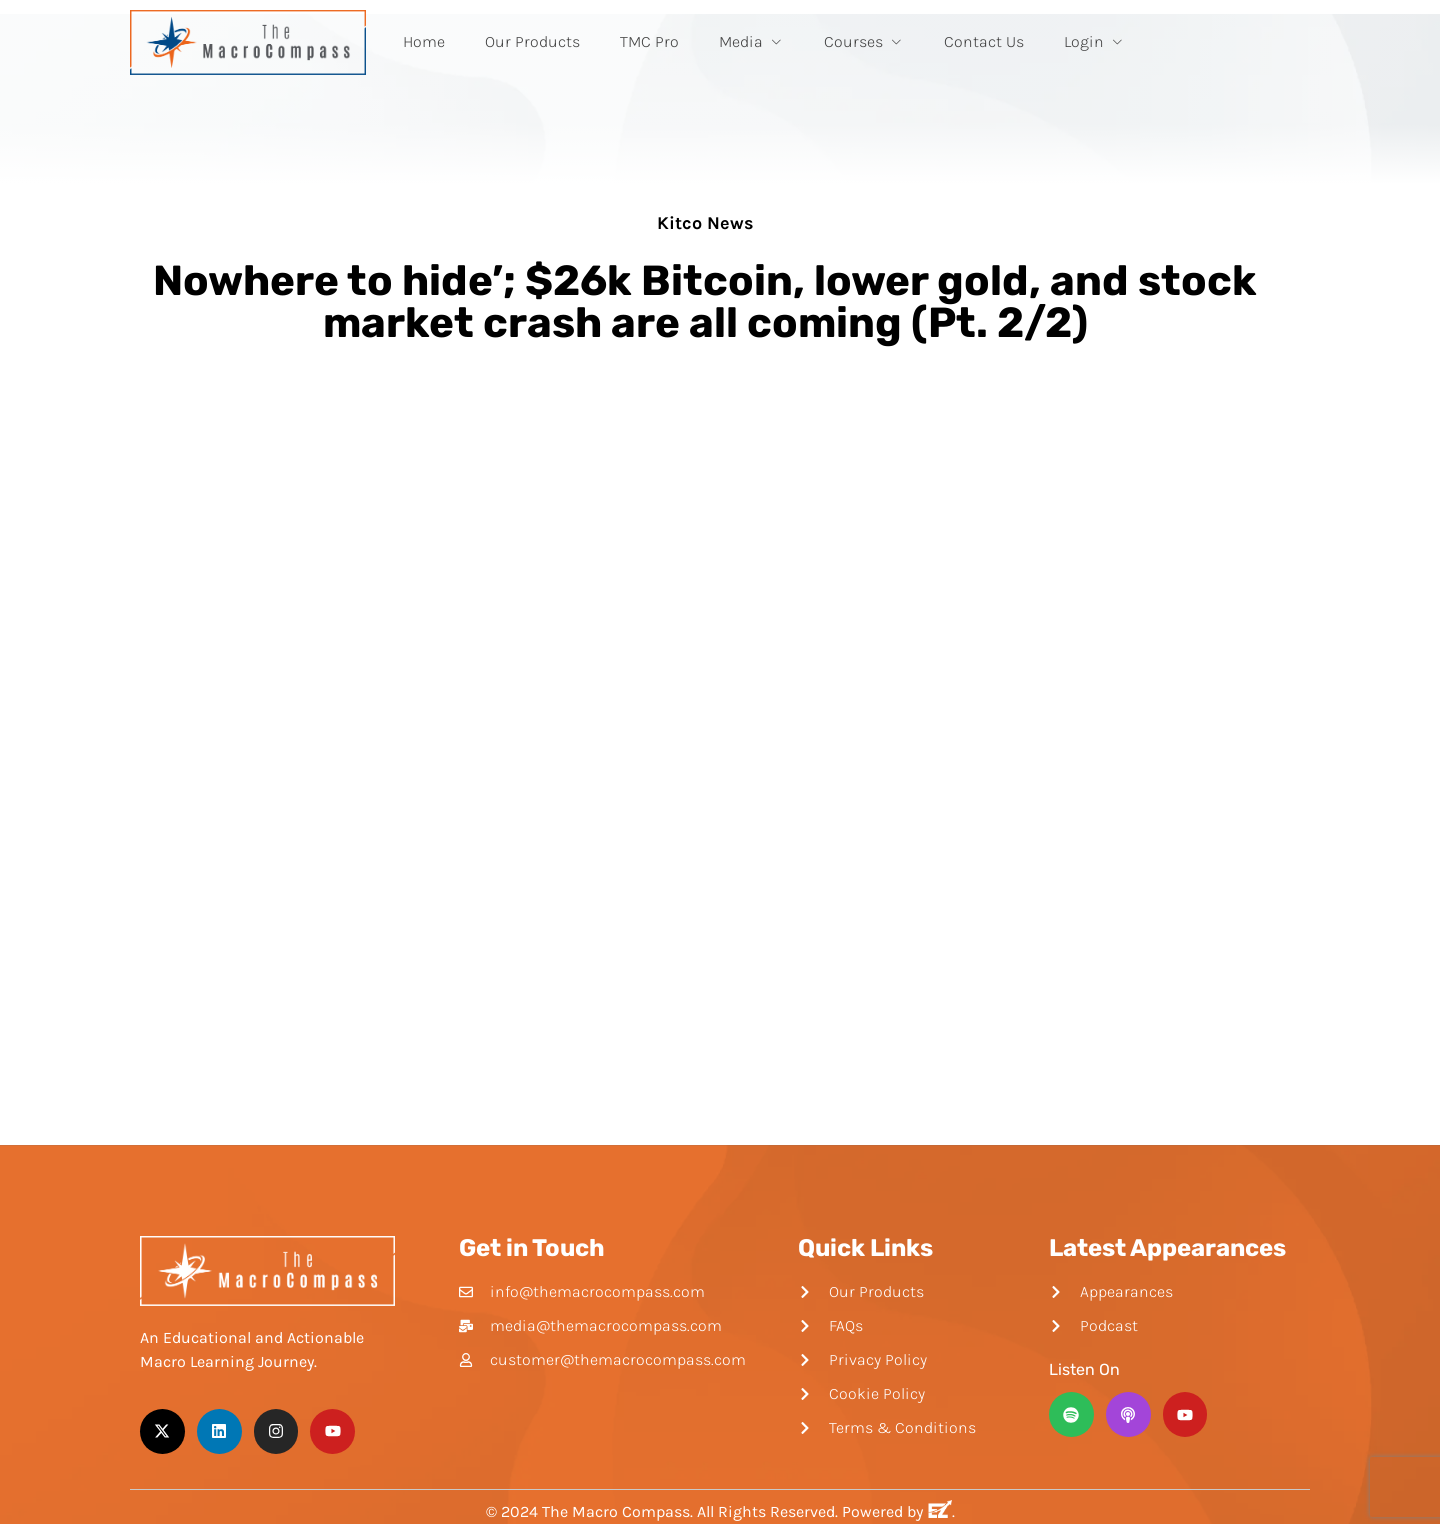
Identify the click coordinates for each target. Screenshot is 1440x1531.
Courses (864, 41)
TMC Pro (649, 41)
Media (751, 41)
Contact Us (984, 41)
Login (1094, 41)
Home (424, 41)
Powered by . (898, 1511)
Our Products (532, 41)
